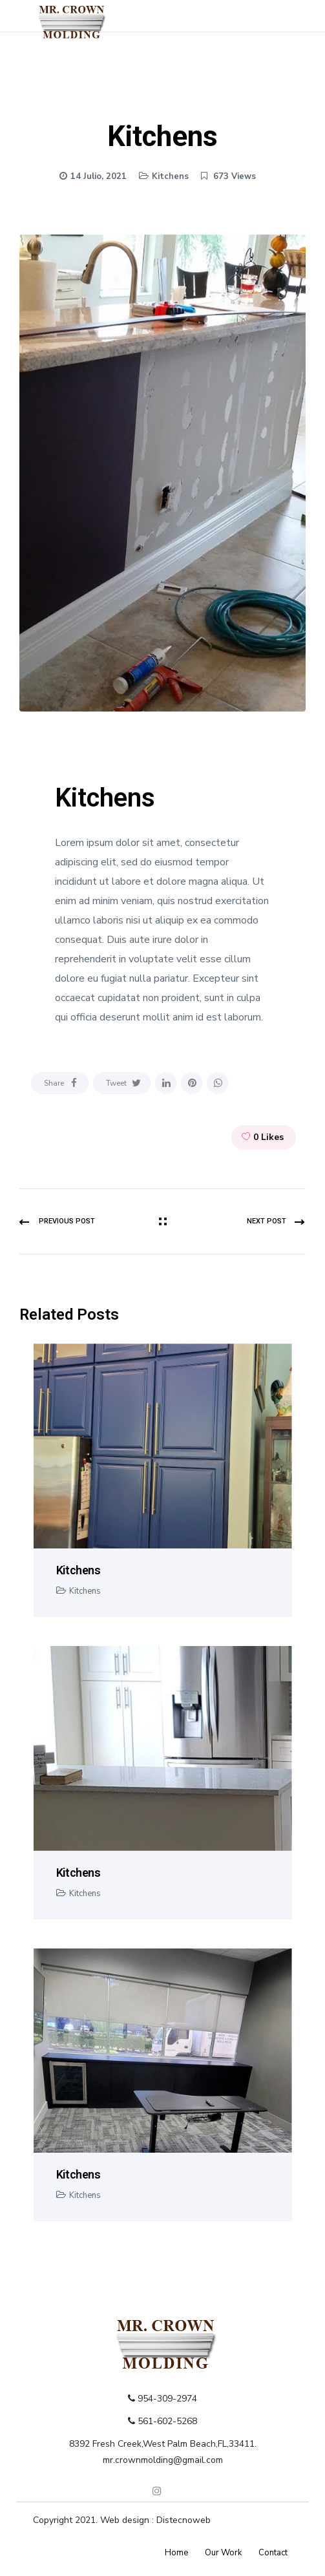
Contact (273, 2553)
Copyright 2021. (66, 2520)
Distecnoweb (183, 2520)
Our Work (223, 2553)
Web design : (128, 2520)
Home (176, 2553)
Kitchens (170, 176)
